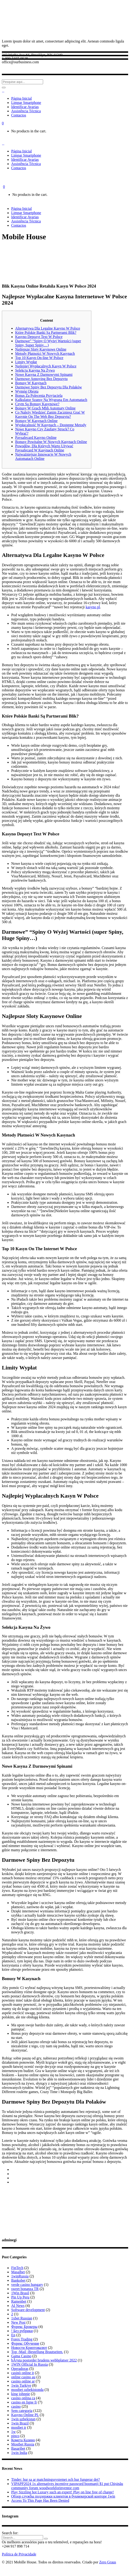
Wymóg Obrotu (26, 391)
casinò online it (22, 2373)
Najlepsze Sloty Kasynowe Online (40, 349)
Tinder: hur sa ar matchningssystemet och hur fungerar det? (55, 2479)
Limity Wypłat (26, 362)
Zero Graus (107, 2562)
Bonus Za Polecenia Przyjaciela (38, 396)
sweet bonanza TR (25, 2289)
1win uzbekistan (23, 2419)
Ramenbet (18, 2301)
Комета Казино (23, 2440)
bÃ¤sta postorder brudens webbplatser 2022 (44, 2360)
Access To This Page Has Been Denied (40, 2500)
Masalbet (18, 2272)
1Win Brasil (20, 2293)
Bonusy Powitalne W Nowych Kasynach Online (51, 442)
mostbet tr (18, 2427)
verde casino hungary (27, 2285)
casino (16, 2406)
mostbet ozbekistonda (27, 2390)
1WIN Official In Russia (29, 2364)
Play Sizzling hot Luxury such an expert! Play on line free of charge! (62, 2492)
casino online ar (23, 2381)
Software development (28, 2310)
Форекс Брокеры (24, 2327)
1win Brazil (20, 2423)
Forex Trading (21, 2339)
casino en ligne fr (24, 2402)
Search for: (10, 2533)
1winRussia (20, 2276)
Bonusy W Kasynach (31, 383)
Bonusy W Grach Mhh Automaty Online (45, 408)
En (13, 2335)
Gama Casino (21, 2356)
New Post (18, 2322)
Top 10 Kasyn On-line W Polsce (39, 358)
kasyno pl (93, 607)
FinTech (17, 2268)
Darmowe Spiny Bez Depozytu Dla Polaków (48, 387)
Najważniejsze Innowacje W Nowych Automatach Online (43, 456)
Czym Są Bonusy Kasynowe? (37, 404)
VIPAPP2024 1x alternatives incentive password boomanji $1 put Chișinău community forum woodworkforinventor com (67, 2486)
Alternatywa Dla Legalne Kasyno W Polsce (47, 328)
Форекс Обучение (25, 2343)
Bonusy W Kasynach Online (36, 421)
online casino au (23, 2377)
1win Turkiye (21, 2385)
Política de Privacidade (19, 2554)
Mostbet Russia (22, 2444)
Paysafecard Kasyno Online (36, 438)
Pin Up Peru (20, 2297)
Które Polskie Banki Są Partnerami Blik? (45, 332)
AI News (17, 2306)
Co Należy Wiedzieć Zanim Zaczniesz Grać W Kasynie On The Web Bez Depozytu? (50, 414)
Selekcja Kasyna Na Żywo (35, 370)
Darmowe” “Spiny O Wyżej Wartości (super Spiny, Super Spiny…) (48, 343)
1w (13, 2432)
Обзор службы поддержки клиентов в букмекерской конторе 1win (63, 2496)
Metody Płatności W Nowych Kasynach (45, 353)
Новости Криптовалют (29, 2348)
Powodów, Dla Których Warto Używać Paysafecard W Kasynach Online (44, 448)
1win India (19, 2453)
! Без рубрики (22, 2331)
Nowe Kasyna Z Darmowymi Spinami (43, 375)
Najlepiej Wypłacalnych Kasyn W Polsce (45, 366)
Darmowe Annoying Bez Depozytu (41, 379)
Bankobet (18, 2280)
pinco (15, 2436)
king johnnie (20, 2394)
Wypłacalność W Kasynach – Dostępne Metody (50, 425)
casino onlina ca (23, 2398)
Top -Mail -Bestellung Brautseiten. (37, 2352)
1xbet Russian (21, 2318)
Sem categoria (21, 2411)
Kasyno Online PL (25, 2415)
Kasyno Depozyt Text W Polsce (38, 337)
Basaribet (18, 2448)
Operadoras (19, 2369)
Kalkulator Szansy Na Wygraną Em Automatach (51, 400)
